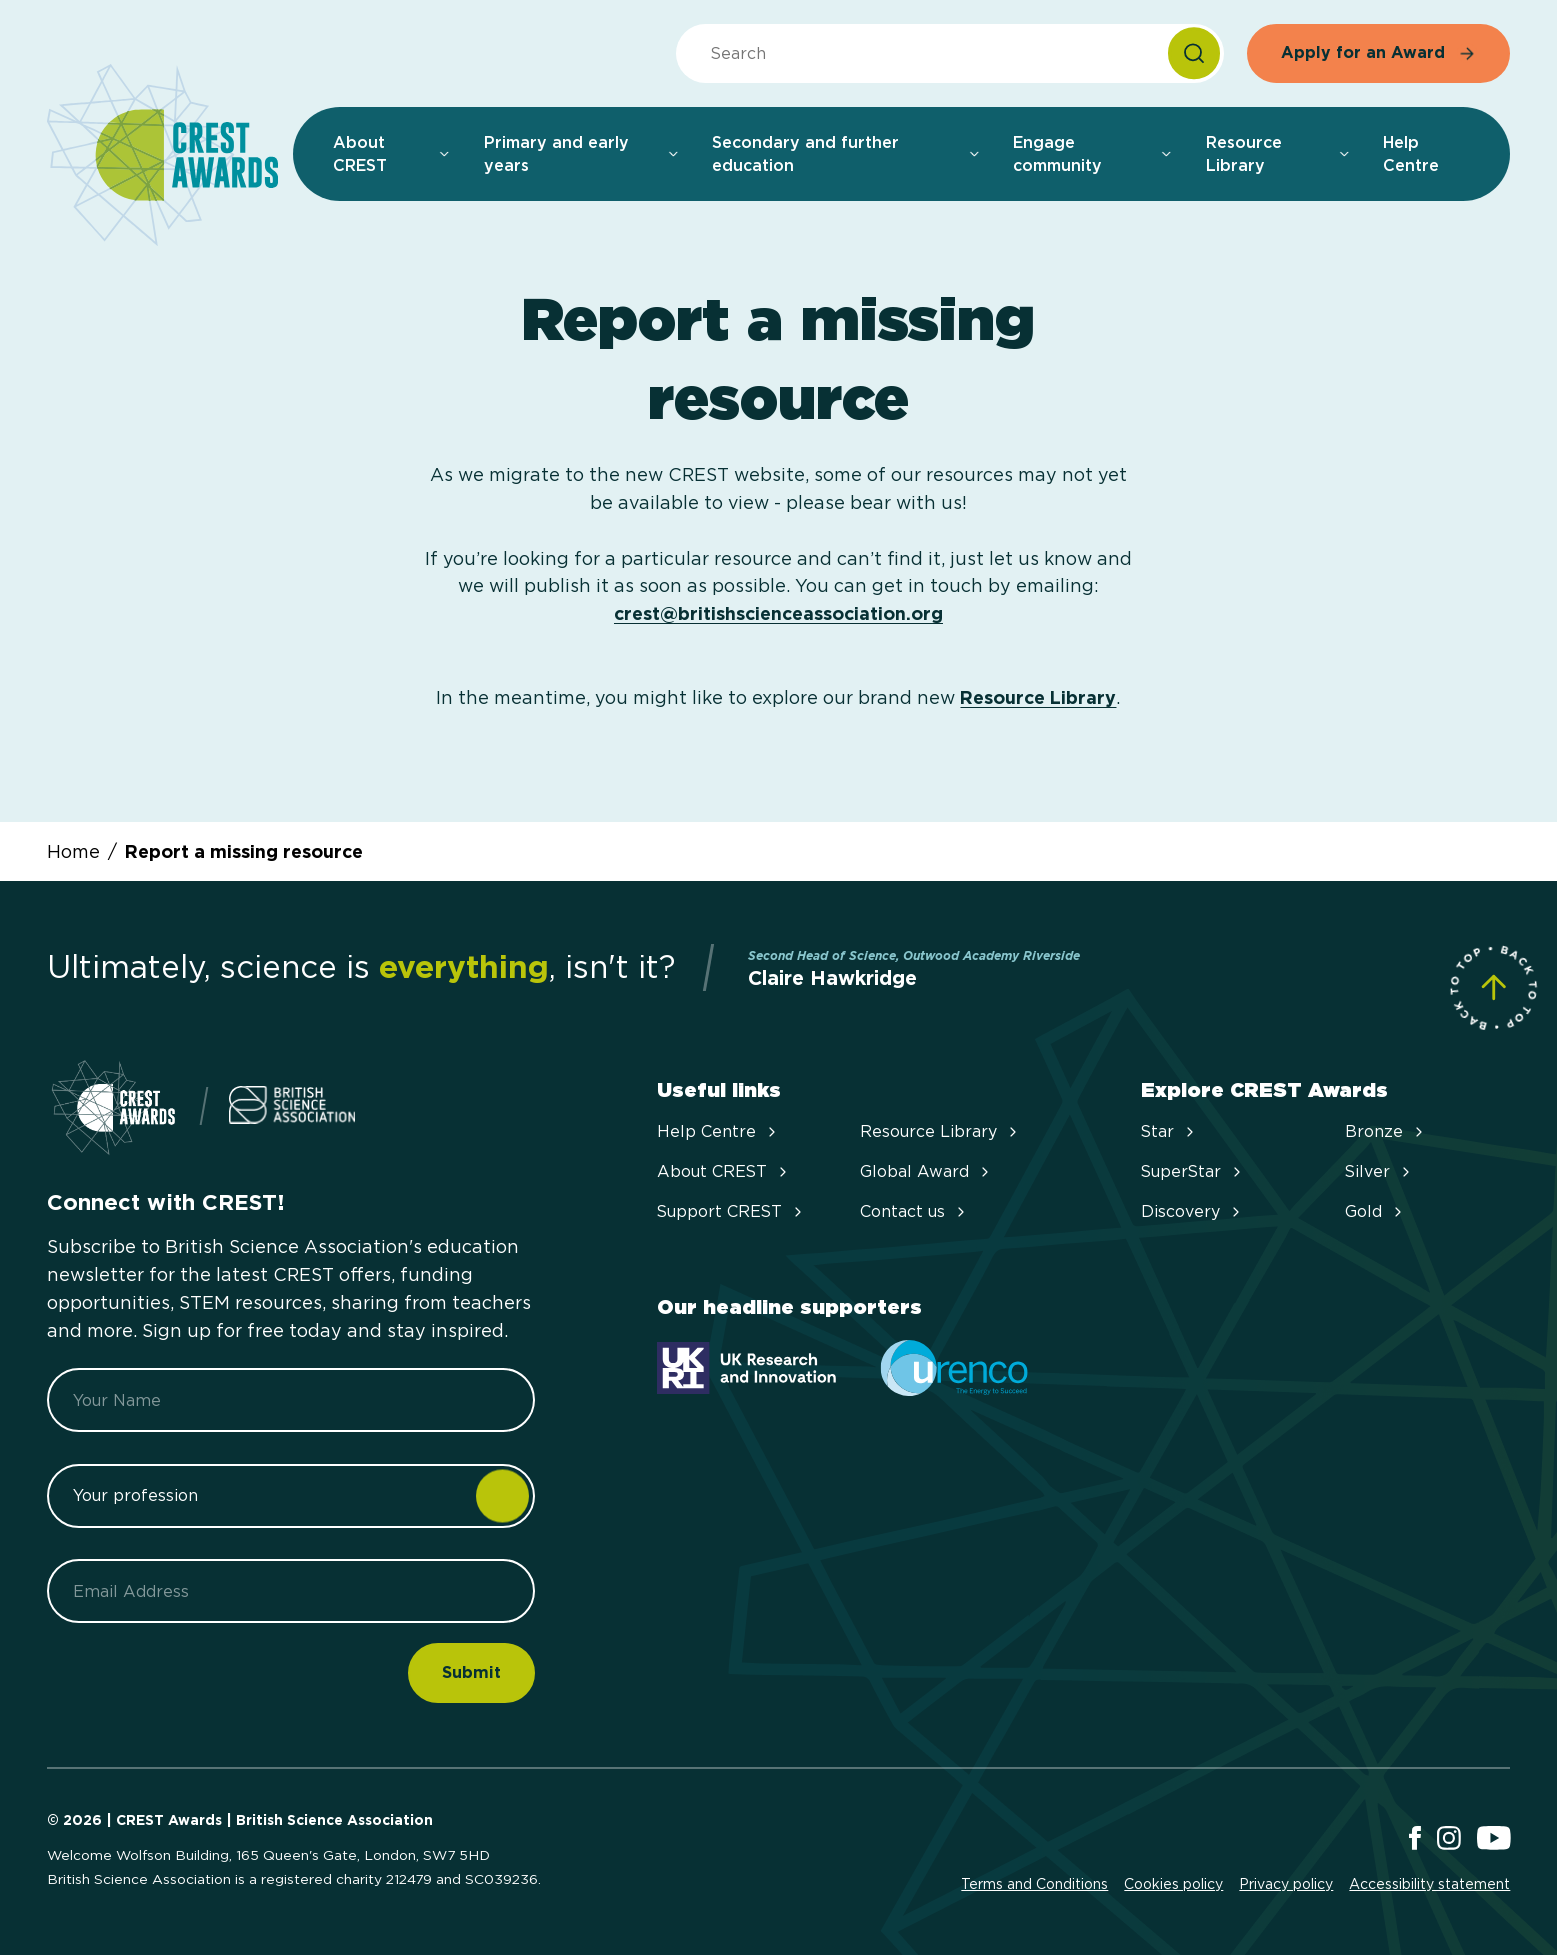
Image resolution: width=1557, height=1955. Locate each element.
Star (1169, 1131)
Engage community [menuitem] (1093, 154)
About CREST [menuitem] (392, 154)
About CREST (724, 1171)
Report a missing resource (244, 851)
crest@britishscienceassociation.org (778, 613)
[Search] (1194, 53)
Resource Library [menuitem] (1278, 154)
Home (73, 851)
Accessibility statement (1429, 1884)
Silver (1379, 1171)
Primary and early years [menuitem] (582, 154)
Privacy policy (1286, 1884)
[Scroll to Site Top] (1493, 987)
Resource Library (1038, 697)
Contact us (914, 1211)
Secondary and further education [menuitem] (846, 154)
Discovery (1192, 1211)
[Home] (162, 156)
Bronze (1386, 1131)
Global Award (926, 1171)
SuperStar (1193, 1171)
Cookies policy (1173, 1884)
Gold (1375, 1211)
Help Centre (718, 1131)
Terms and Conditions (1034, 1884)
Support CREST (731, 1211)
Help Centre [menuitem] (1411, 154)
